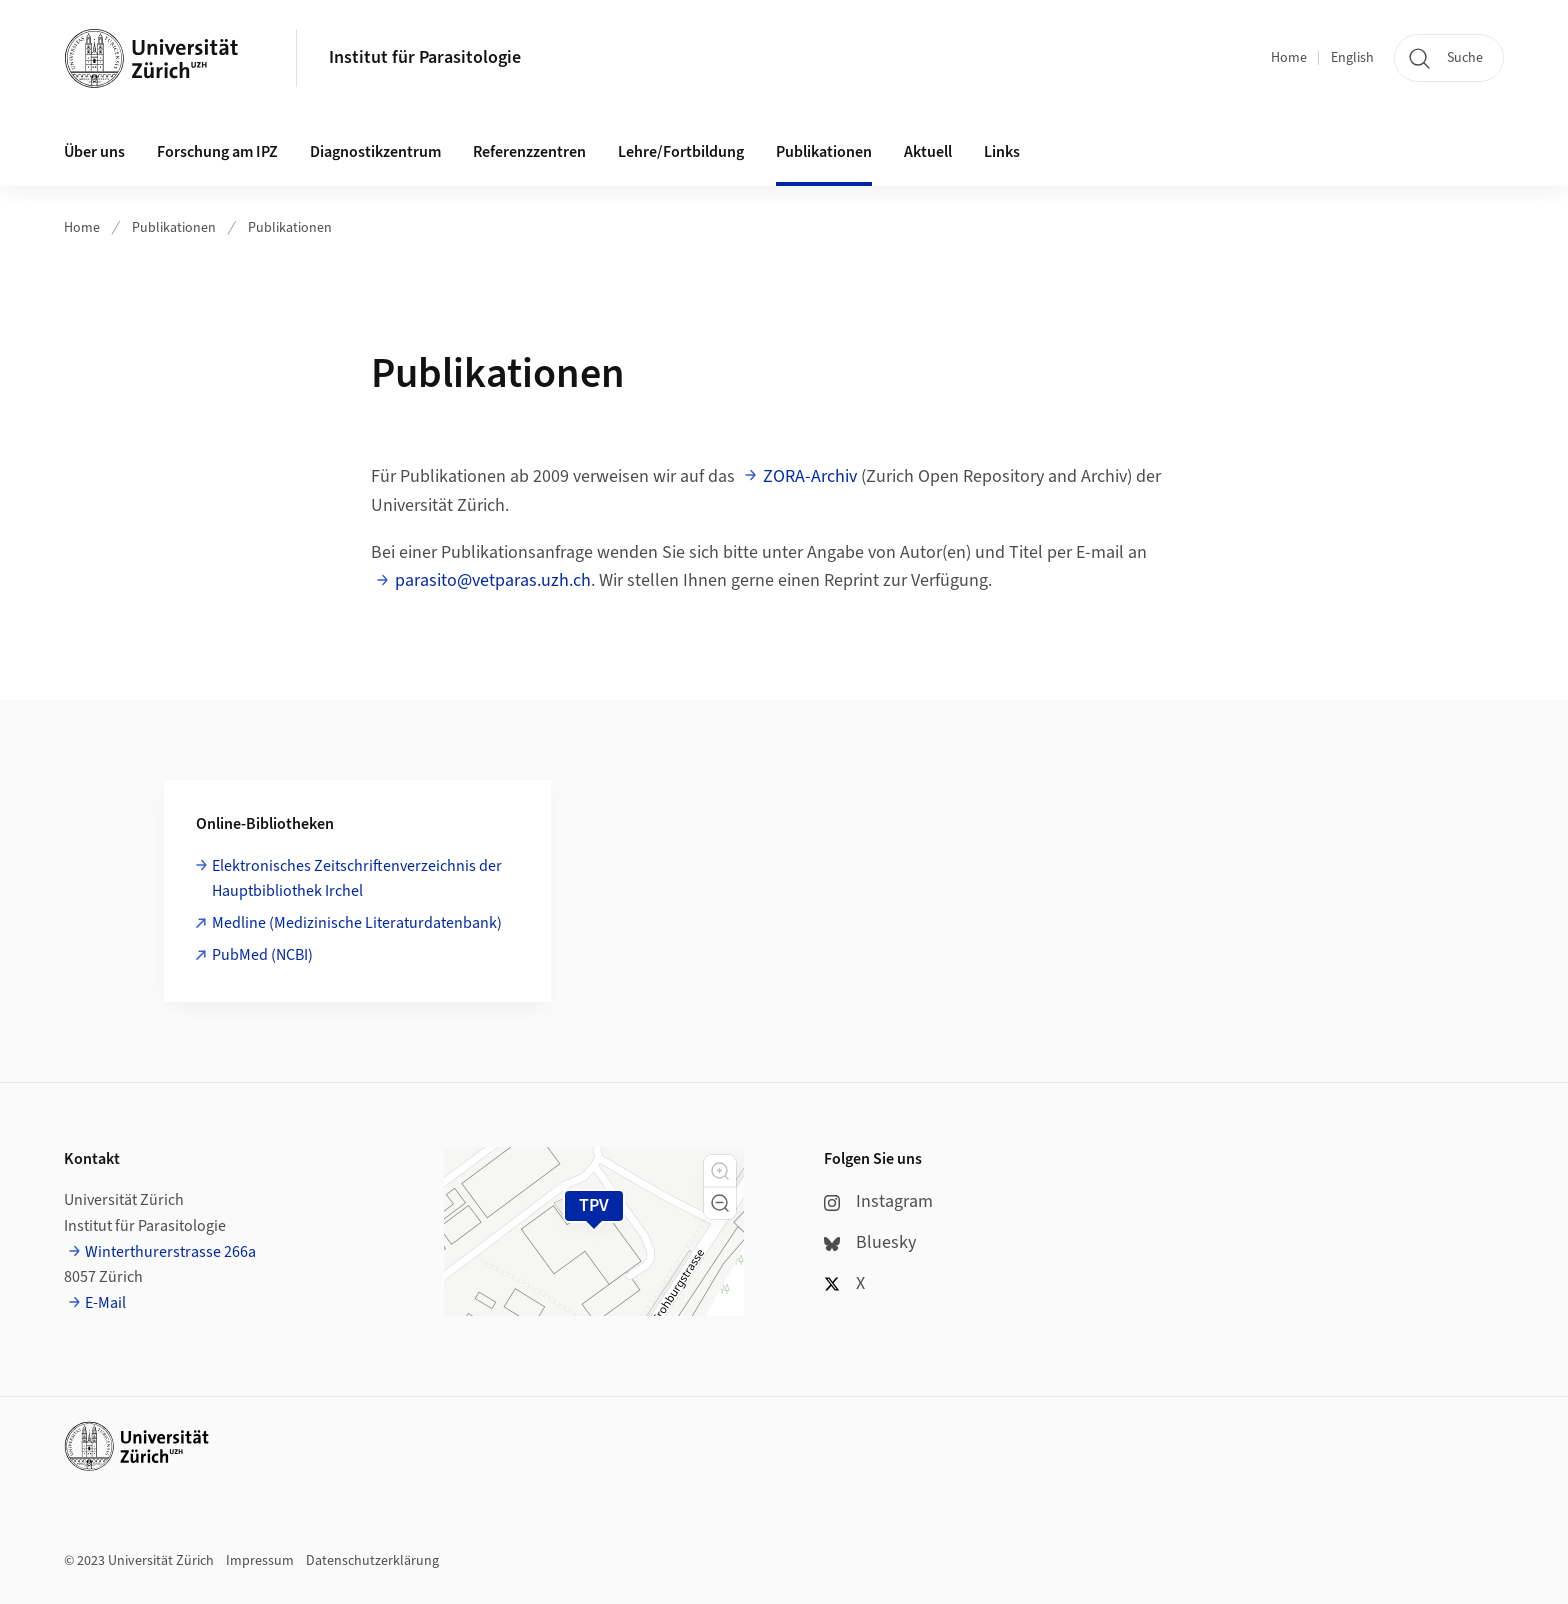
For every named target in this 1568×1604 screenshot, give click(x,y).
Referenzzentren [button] (529, 152)
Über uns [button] (94, 152)
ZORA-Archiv (810, 476)
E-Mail (105, 1303)
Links (1002, 152)
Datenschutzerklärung (372, 1561)
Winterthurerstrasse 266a (170, 1252)
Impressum (260, 1561)
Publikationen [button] (824, 152)
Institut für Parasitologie (425, 57)
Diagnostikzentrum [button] (375, 152)
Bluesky (870, 1242)
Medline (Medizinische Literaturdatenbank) (357, 923)
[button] (720, 1171)
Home (1289, 58)
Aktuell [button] (928, 152)
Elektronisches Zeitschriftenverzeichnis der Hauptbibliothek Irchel (357, 879)
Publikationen (174, 228)
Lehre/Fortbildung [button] (681, 152)
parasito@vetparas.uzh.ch (493, 580)
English (1352, 58)
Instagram (878, 1201)
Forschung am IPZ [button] (217, 152)
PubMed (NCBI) (262, 955)
